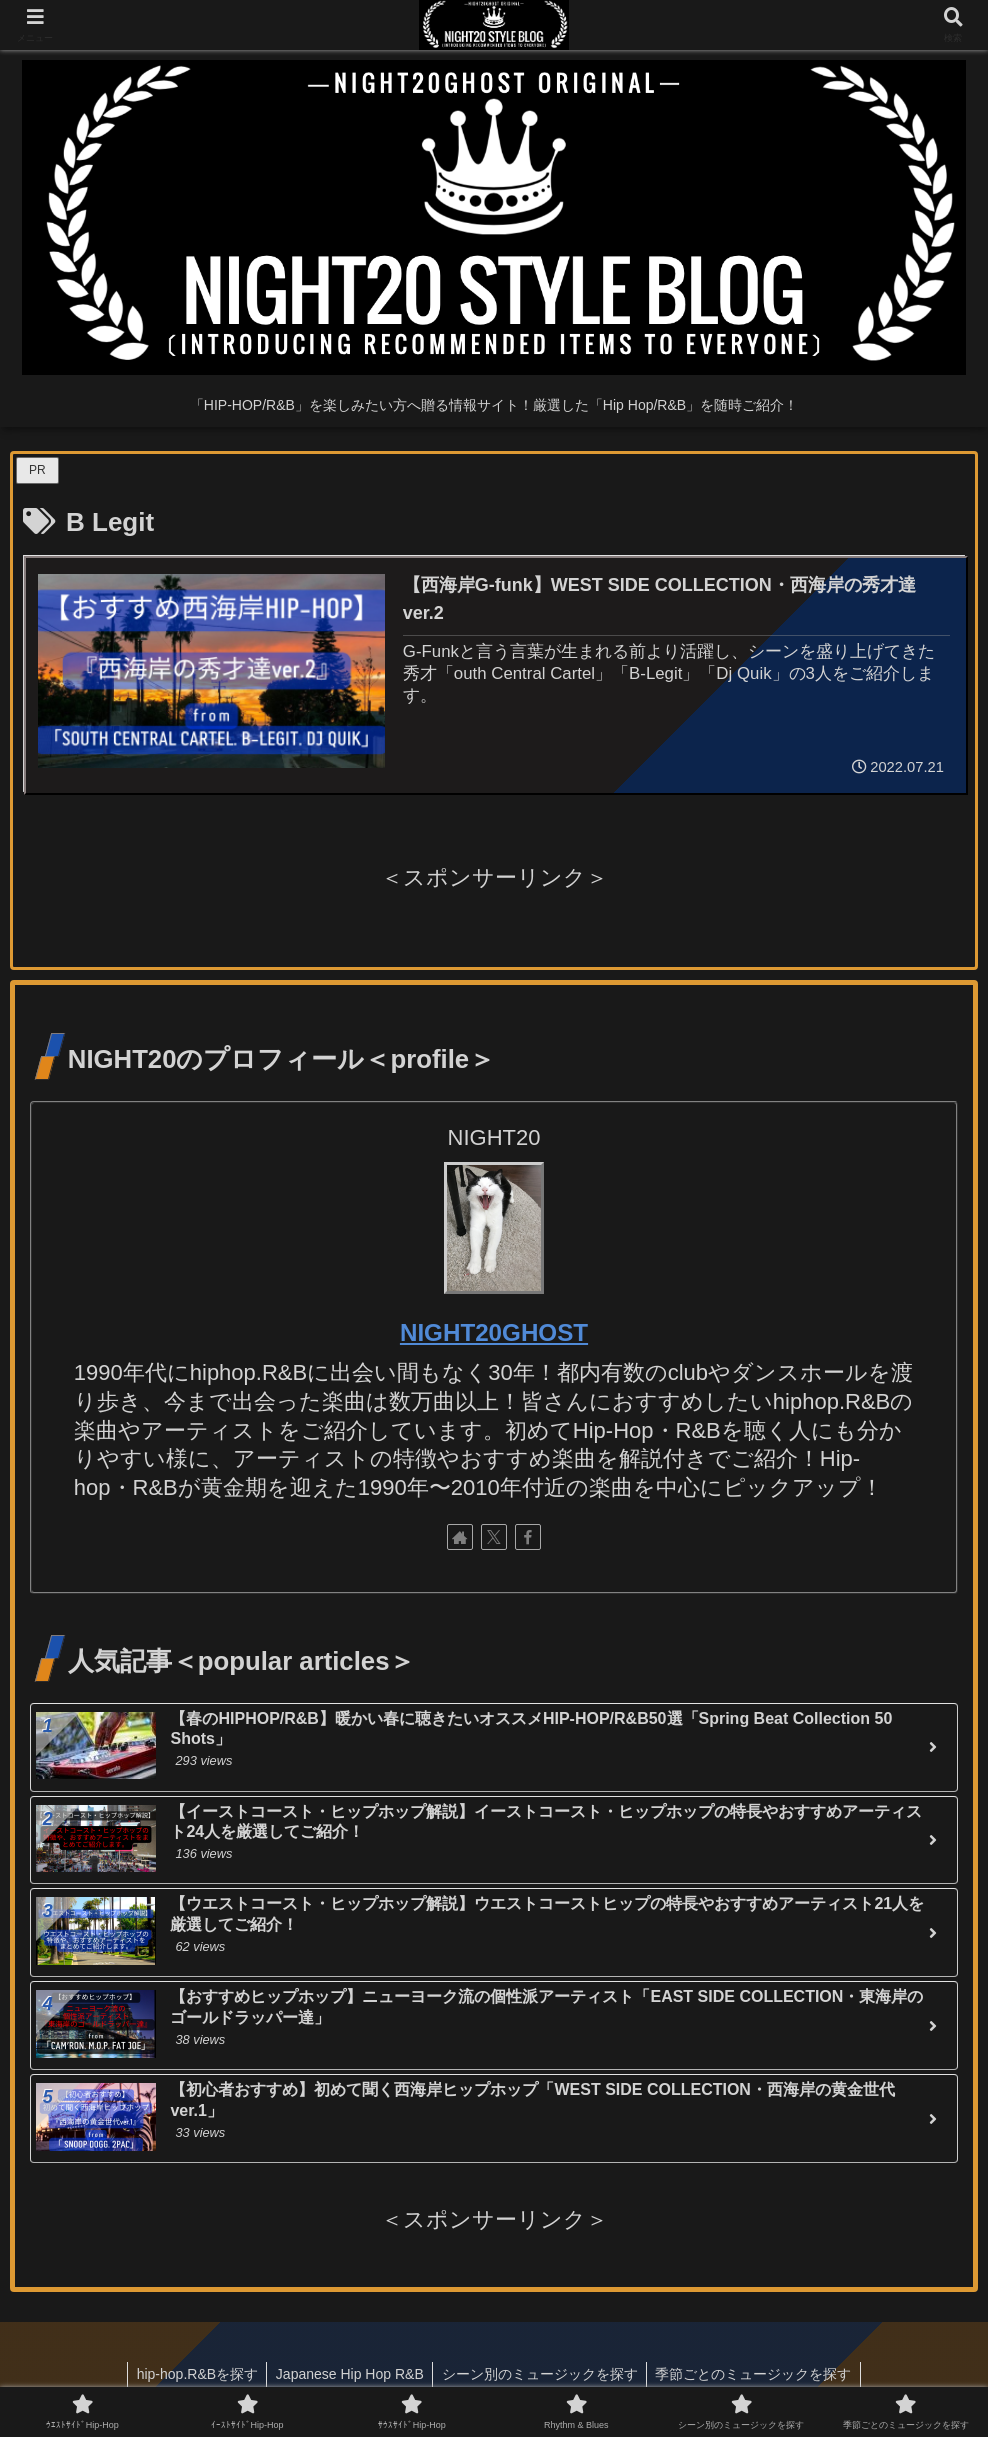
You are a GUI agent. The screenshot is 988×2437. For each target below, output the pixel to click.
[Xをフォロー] (494, 1538)
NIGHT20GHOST (494, 1332)
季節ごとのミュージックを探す (758, 2375)
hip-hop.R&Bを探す (192, 2375)
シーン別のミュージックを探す (541, 2375)
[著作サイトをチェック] (460, 1538)
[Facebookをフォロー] (528, 1538)
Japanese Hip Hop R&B (348, 2375)
